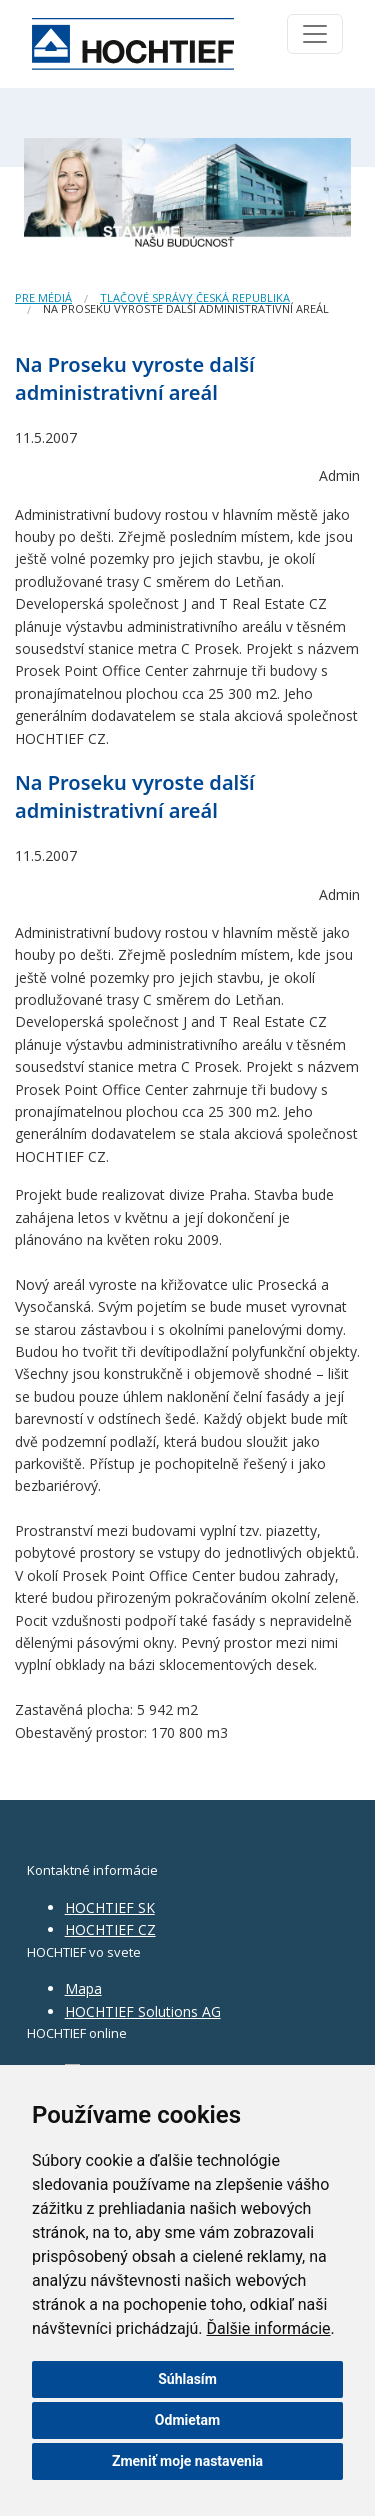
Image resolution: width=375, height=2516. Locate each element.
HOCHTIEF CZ (110, 1929)
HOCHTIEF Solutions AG (143, 2011)
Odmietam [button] (187, 2420)
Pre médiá (43, 297)
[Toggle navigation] (315, 34)
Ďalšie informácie (269, 2328)
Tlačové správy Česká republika (195, 297)
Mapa (83, 1988)
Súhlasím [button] (187, 2379)
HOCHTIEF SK (110, 1907)
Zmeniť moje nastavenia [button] (187, 2461)
